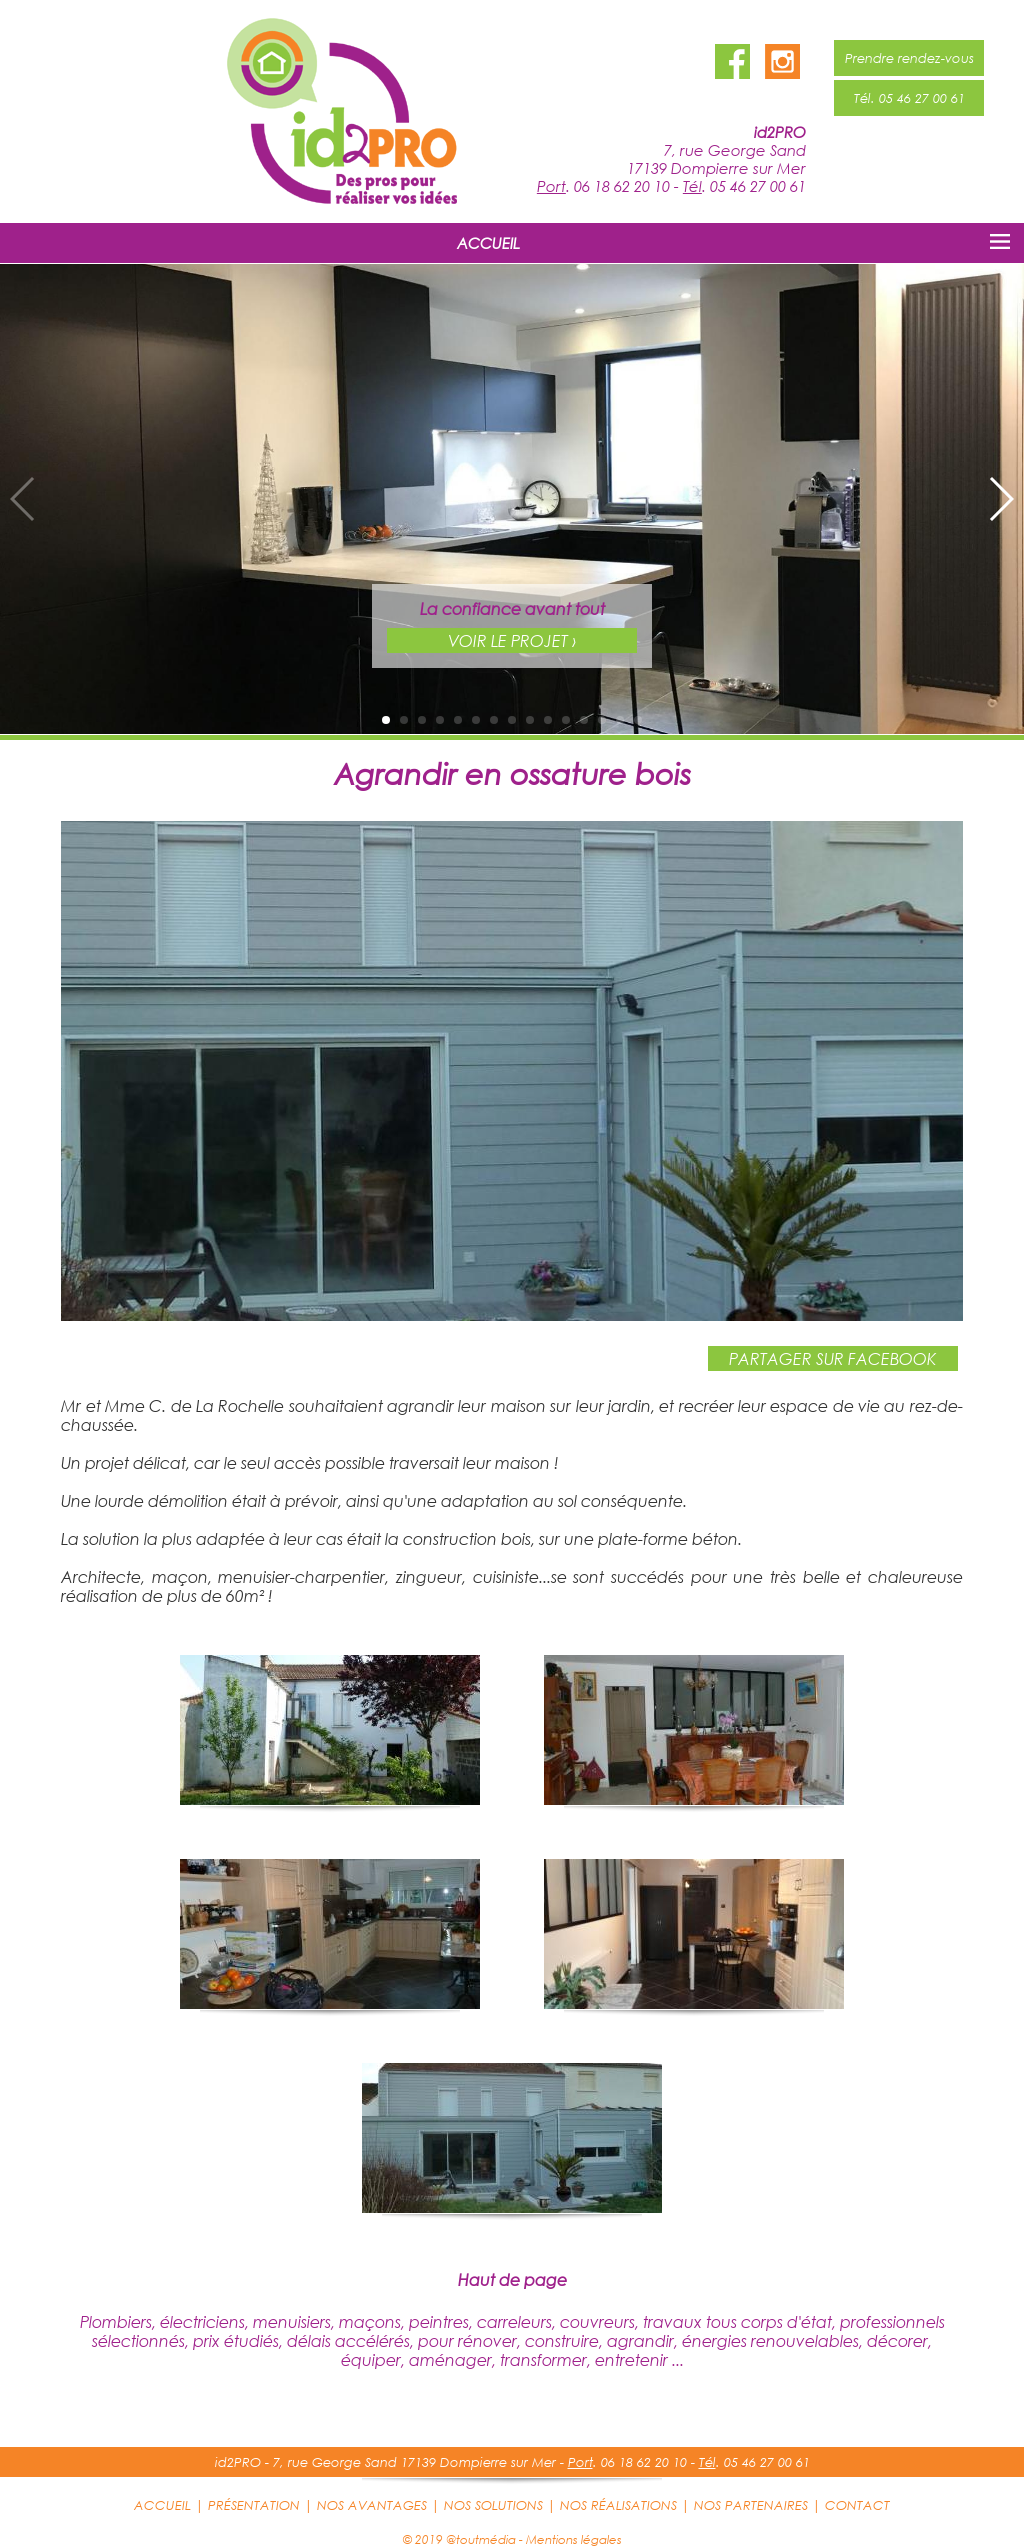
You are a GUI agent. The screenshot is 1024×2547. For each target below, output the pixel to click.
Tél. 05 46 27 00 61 (909, 98)
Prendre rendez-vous (909, 58)
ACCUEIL (488, 243)
